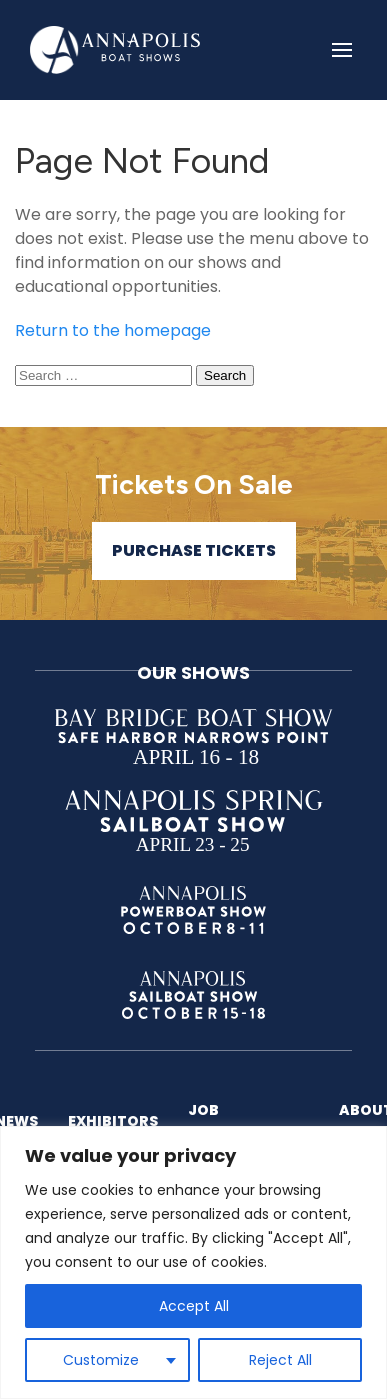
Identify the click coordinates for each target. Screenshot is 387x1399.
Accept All (194, 1306)
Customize (101, 1360)
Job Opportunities (248, 1120)
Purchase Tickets (194, 550)
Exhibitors (113, 1121)
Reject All (280, 1360)
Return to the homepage (113, 330)
